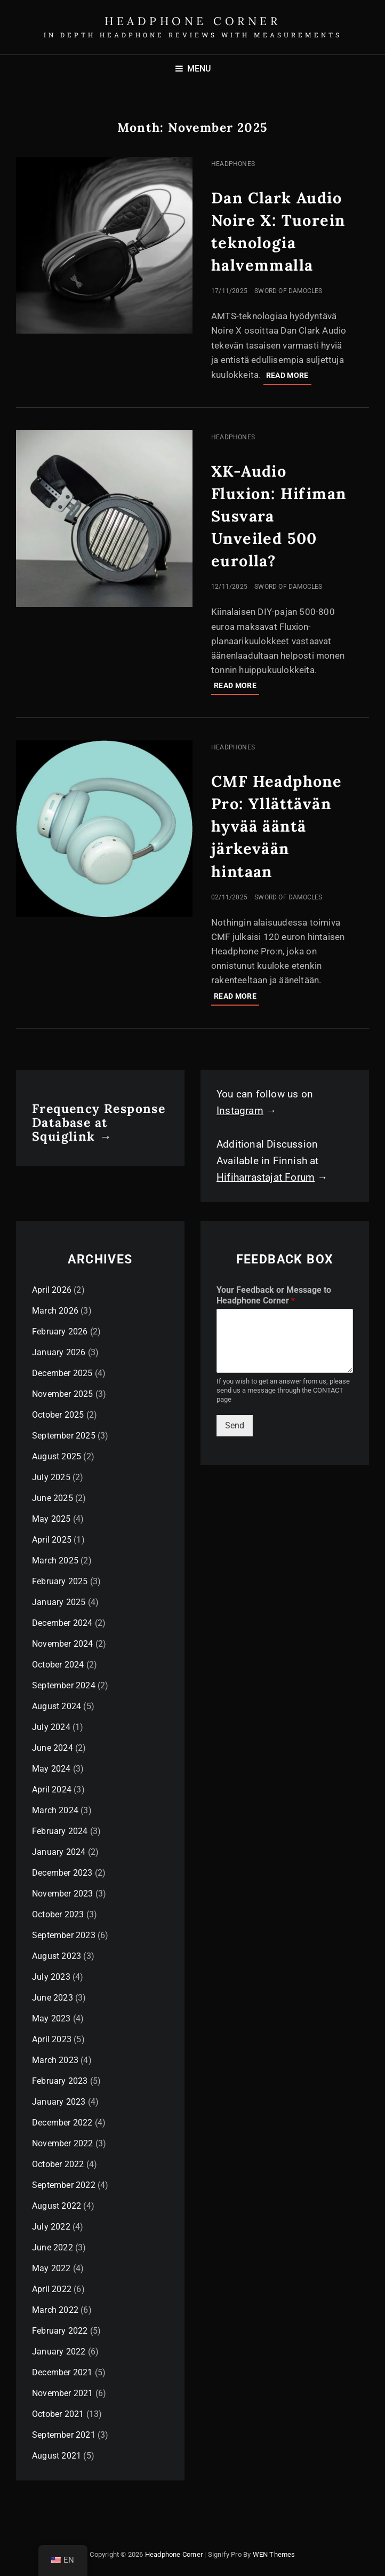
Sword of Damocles (288, 291)
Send (234, 1425)
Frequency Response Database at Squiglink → (98, 1122)
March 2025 (55, 1560)
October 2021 (58, 2414)
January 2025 (58, 1602)
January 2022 (58, 2351)
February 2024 (60, 1831)
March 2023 (55, 2060)
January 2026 (58, 1352)
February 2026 (60, 1331)
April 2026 (51, 1290)
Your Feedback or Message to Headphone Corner (273, 1295)
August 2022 (56, 2206)
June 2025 (52, 1498)
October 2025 (58, 1415)
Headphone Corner (192, 21)
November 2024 (62, 1644)
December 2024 (62, 1623)
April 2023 (51, 2039)
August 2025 (56, 1456)
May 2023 (51, 2018)
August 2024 (56, 1706)
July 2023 (51, 1977)
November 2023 (62, 1893)
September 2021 (63, 2435)
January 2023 (58, 2102)
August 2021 (56, 2456)
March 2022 (55, 2310)
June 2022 (52, 2247)
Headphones (233, 164)
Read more (288, 377)
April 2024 (51, 1789)
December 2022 (62, 2122)
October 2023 (58, 1914)
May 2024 (51, 1769)
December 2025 (62, 1373)
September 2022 (63, 2185)
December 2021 (62, 2372)
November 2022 (62, 2143)
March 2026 (55, 1311)
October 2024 (58, 1665)
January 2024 (58, 1852)
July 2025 (51, 1477)
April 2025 (51, 1540)
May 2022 (51, 2268)
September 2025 (63, 1436)
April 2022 (51, 2289)
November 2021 (62, 2393)
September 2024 (63, 1685)
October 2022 (58, 2164)
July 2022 (51, 2227)
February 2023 (60, 2081)
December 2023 (62, 1873)
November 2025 (62, 1394)
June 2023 (52, 1998)
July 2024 (51, 1727)
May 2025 (51, 1519)
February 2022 (60, 2331)
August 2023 (56, 1956)
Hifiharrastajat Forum (265, 1177)
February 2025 (60, 1581)
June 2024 (52, 1748)
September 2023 (63, 1935)
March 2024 (55, 1810)
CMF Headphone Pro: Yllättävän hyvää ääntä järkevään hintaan (276, 826)
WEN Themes (274, 2554)
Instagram (239, 1110)
